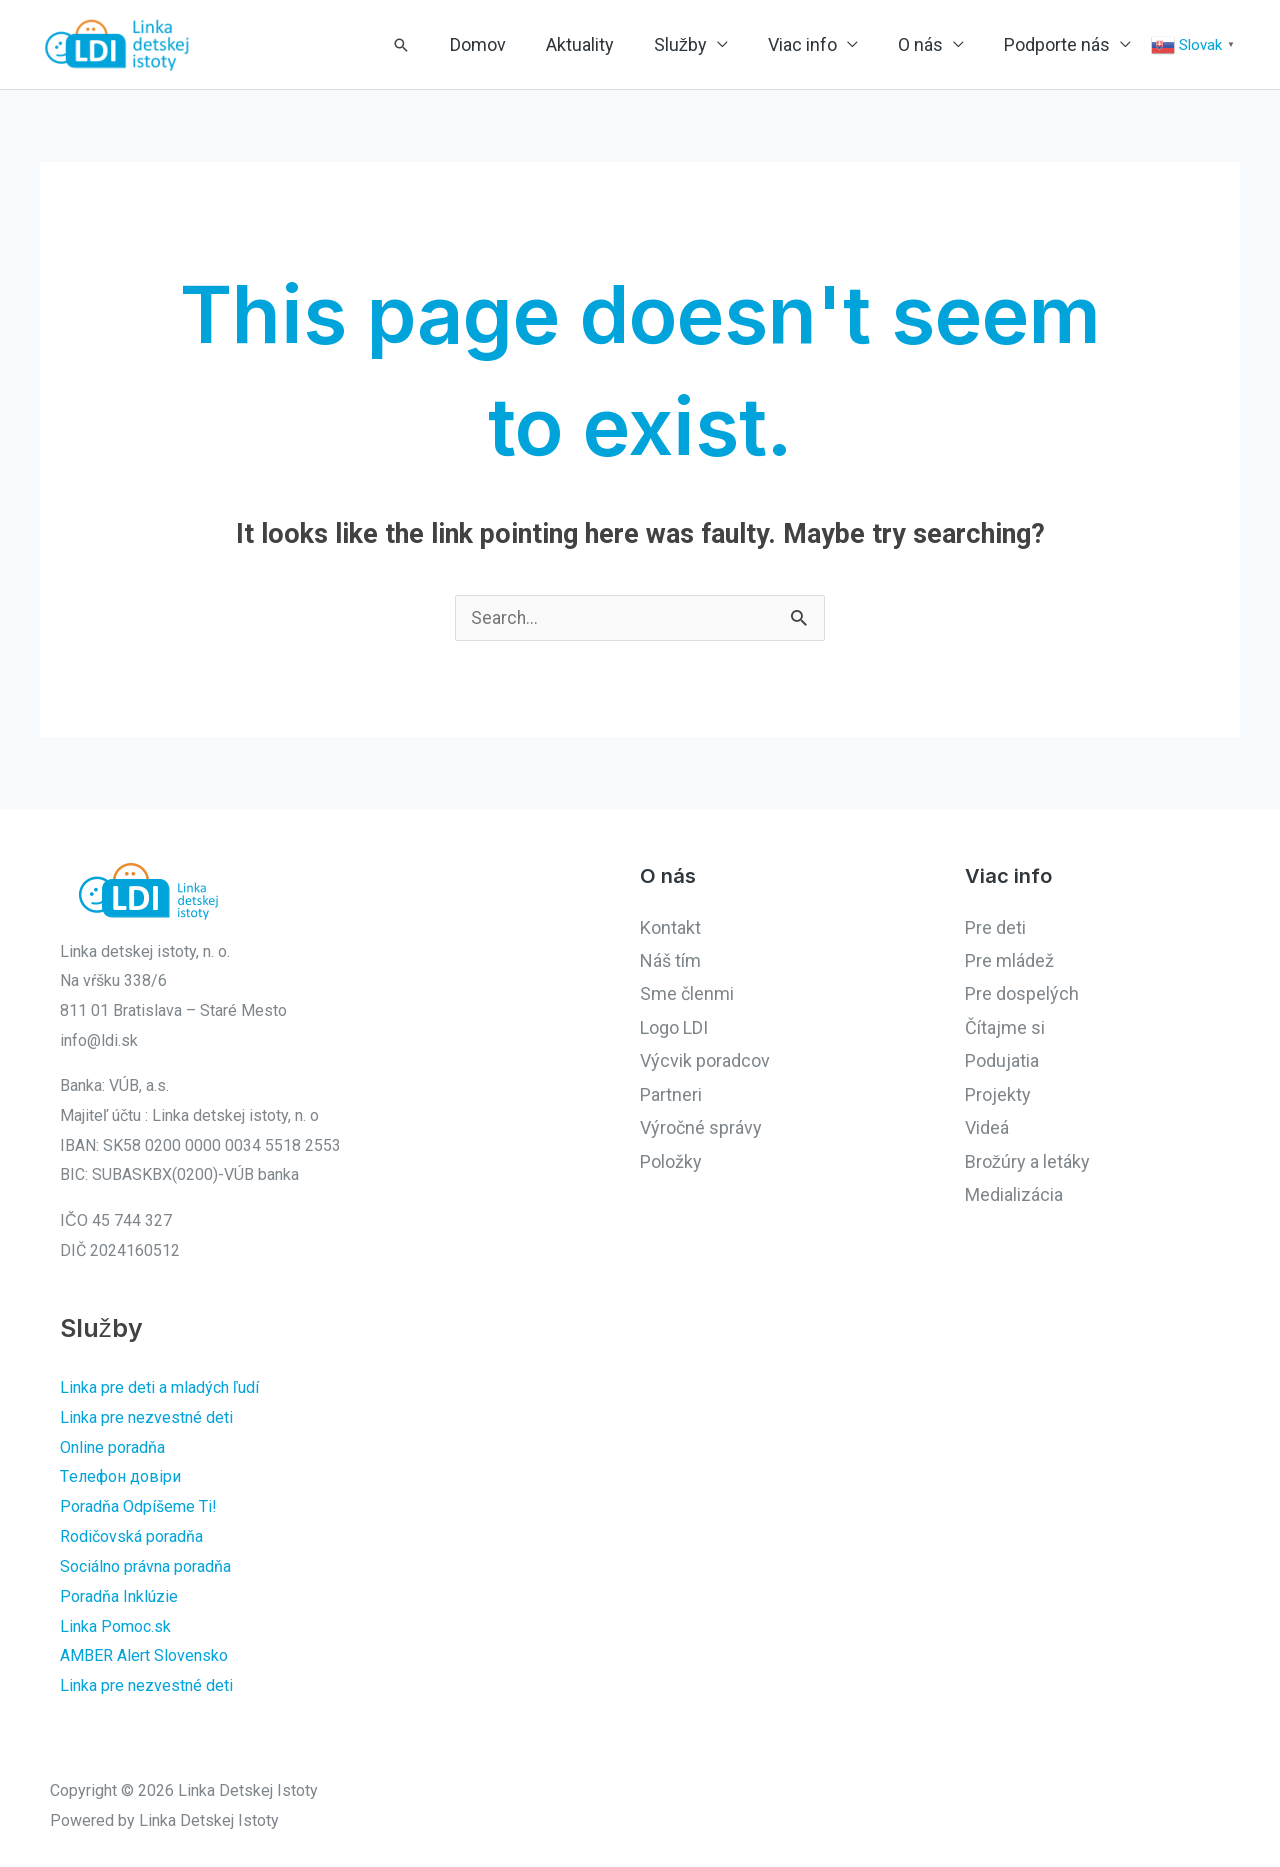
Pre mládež (1009, 962)
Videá (987, 1129)
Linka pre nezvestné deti (146, 1419)
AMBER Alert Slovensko (144, 1656)
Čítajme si (1005, 1029)
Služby (750, 44)
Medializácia (1014, 1196)
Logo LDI (674, 1029)
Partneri (671, 1096)
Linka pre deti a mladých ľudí (159, 1389)
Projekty (998, 1096)
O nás (950, 44)
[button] (521, 45)
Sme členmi (687, 995)
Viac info (852, 44)
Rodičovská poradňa (131, 1537)
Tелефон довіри (120, 1478)
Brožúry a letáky (1027, 1163)
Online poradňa (112, 1448)
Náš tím (670, 962)
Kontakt (670, 929)
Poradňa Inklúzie (119, 1597)
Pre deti (995, 929)
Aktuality (670, 44)
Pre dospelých (1022, 995)
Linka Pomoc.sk (115, 1627)
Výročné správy (701, 1129)
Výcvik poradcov (705, 1062)
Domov (588, 44)
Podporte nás (1067, 44)
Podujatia (1002, 1062)
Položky (671, 1163)
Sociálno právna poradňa (145, 1567)
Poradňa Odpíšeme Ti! (138, 1508)
